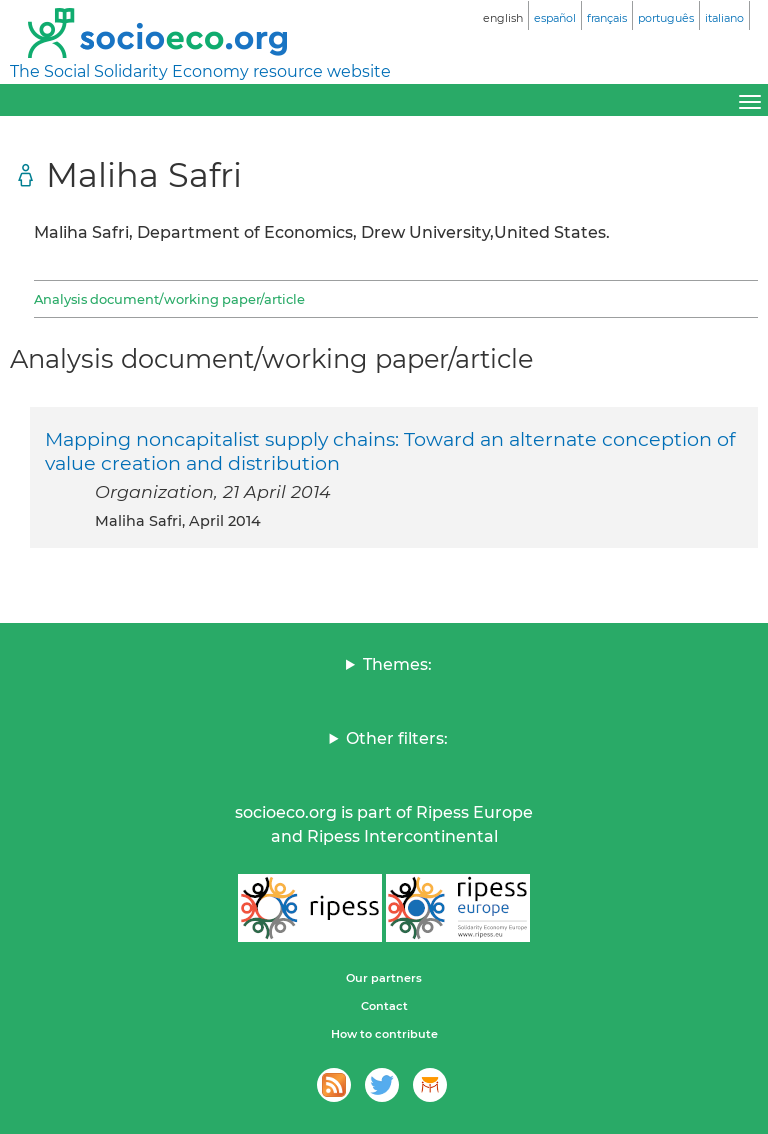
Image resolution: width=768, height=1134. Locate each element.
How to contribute (384, 1034)
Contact (384, 1006)
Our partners (384, 978)
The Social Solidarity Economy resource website (200, 71)
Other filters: (397, 738)
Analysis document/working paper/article (169, 299)
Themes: (397, 664)
